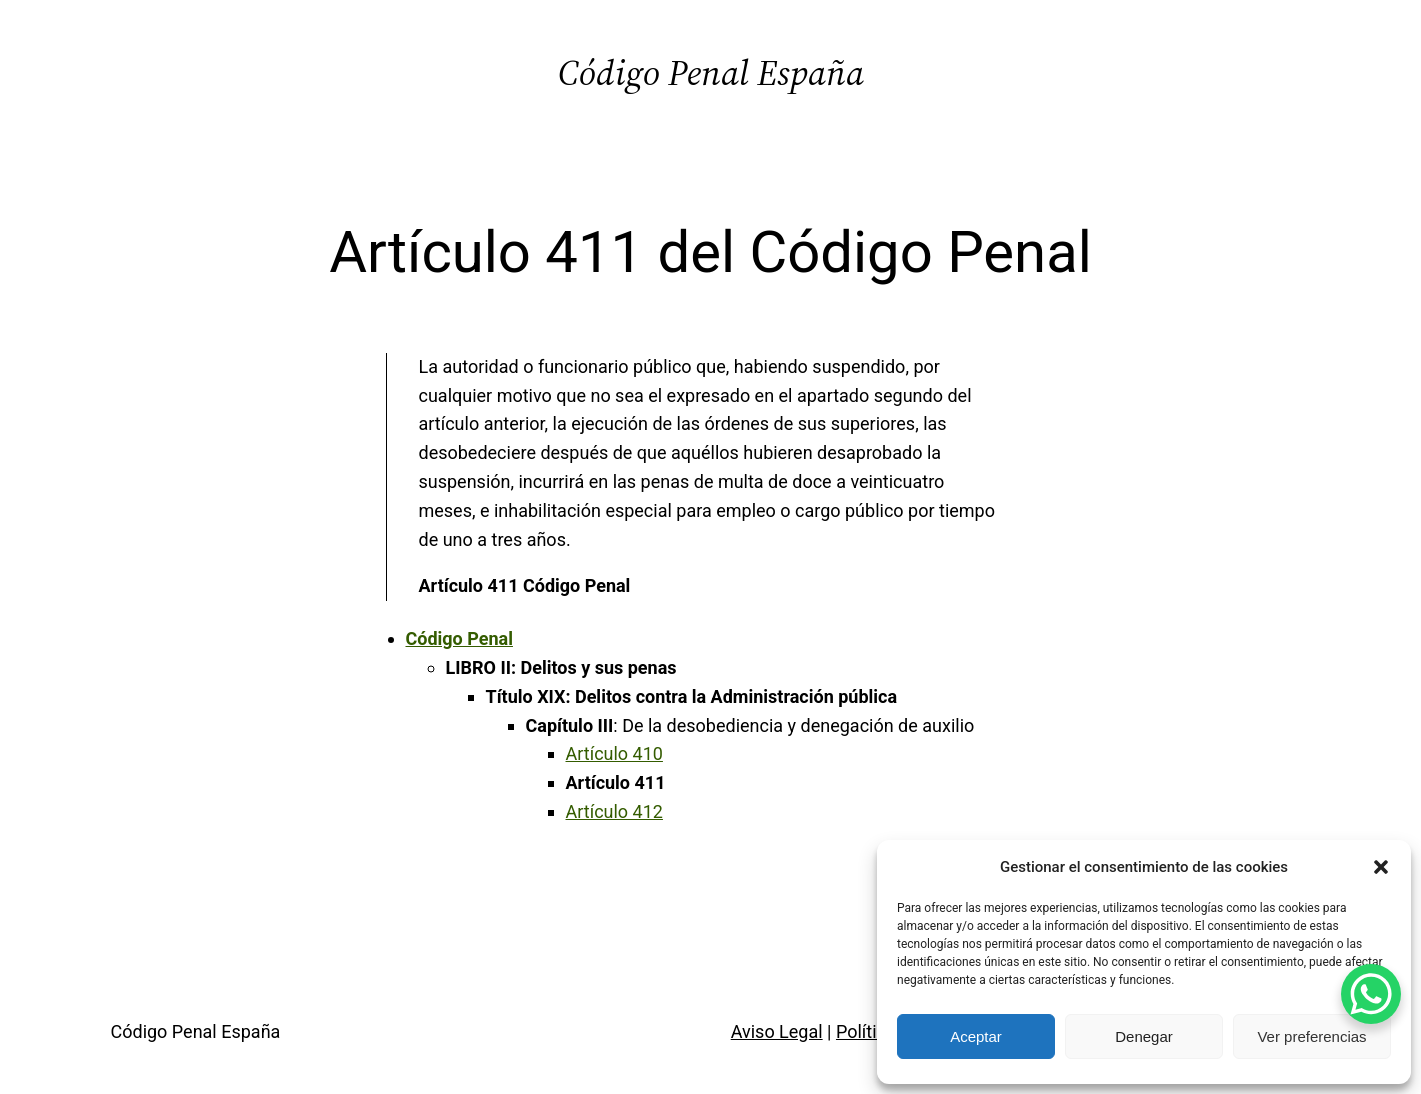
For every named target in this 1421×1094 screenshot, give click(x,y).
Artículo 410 (614, 753)
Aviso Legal (777, 1031)
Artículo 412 (614, 811)
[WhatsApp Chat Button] (1371, 994)
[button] (1381, 867)
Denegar (1144, 1036)
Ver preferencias (1311, 1036)
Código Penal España (711, 72)
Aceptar (976, 1036)
